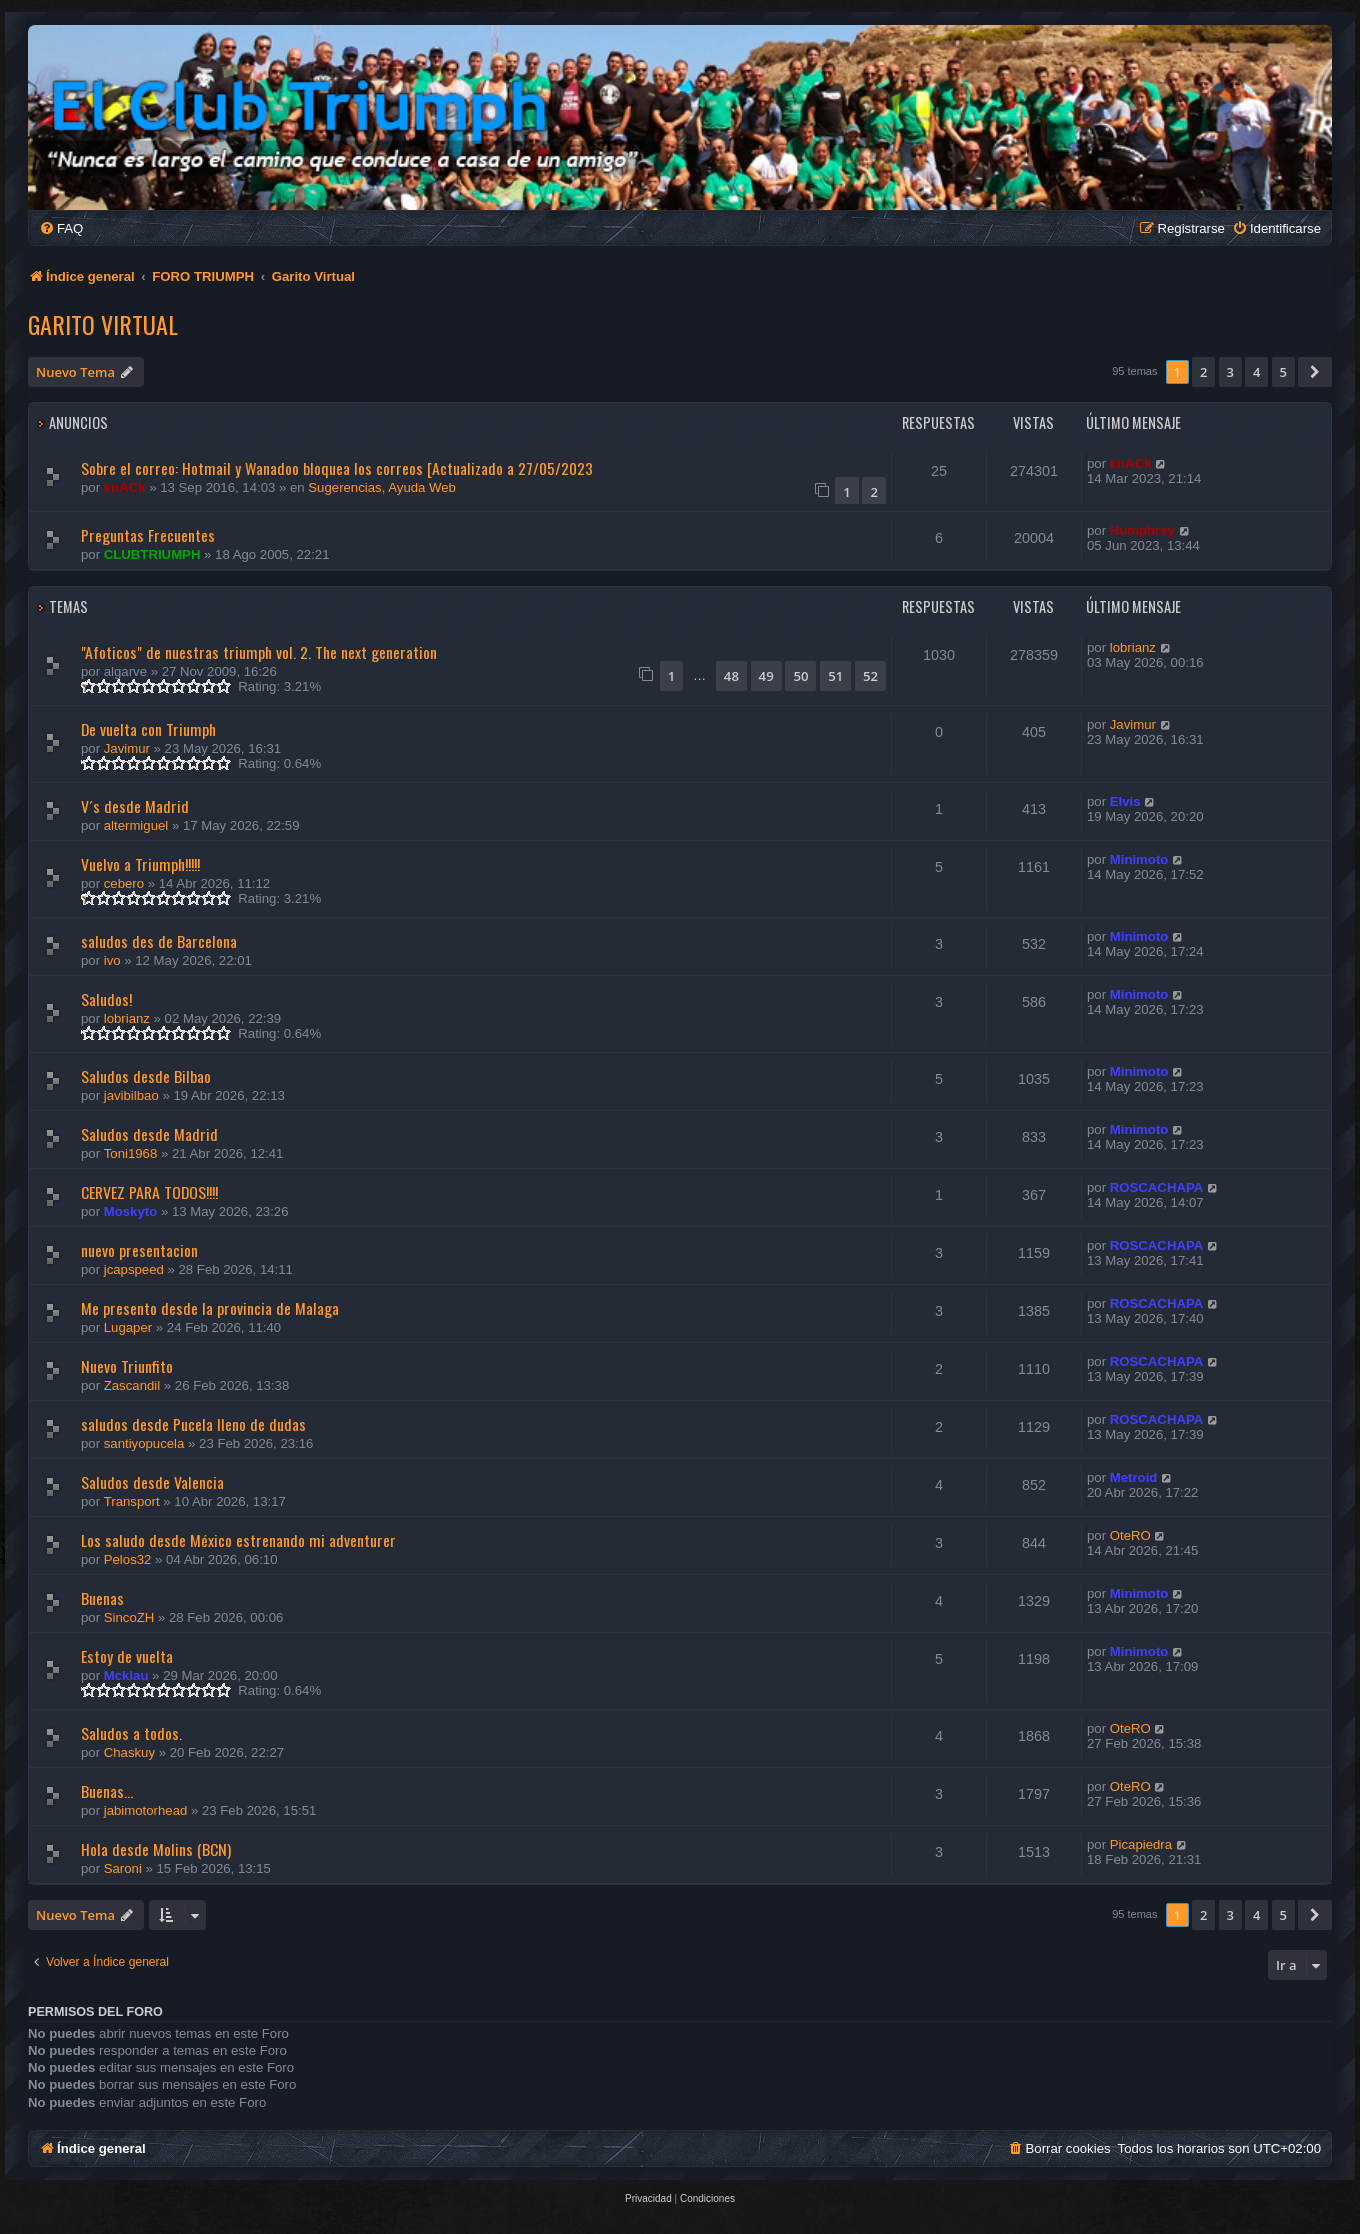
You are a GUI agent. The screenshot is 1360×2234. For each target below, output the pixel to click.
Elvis (1125, 801)
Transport (132, 1501)
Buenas (102, 1598)
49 (766, 676)
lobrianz (1133, 647)
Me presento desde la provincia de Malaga (210, 1308)
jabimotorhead (146, 1810)
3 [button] (1230, 372)
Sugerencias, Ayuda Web (382, 487)
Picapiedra (1141, 1844)
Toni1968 (131, 1153)
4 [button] (1256, 372)
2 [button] (1203, 372)
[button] (1315, 372)
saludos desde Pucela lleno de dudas (193, 1424)
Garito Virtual (103, 324)
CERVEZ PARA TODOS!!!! (149, 1192)
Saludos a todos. (131, 1733)
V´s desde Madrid (135, 806)
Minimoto (1139, 859)
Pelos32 (128, 1559)
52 (870, 676)
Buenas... (107, 1791)
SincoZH (129, 1617)
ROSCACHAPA (1157, 1187)
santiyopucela (144, 1443)
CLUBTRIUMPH (152, 554)
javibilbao (131, 1095)
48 (731, 676)
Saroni (123, 1868)
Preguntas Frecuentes (148, 535)
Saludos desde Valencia (152, 1482)
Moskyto (131, 1211)
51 (835, 676)
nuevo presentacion (139, 1250)
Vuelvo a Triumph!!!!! (140, 864)
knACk (125, 487)
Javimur (127, 748)
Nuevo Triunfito (127, 1366)
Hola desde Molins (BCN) (156, 1849)
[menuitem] (61, 228)
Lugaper (128, 1327)
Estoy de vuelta (127, 1656)
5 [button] (1283, 372)
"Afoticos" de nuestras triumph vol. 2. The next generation (259, 652)
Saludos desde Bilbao (146, 1076)
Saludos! (106, 999)
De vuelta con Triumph (148, 729)
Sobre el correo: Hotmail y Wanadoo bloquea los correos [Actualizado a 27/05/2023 (337, 468)
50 (800, 676)
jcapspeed (134, 1269)
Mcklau (126, 1675)
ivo (112, 960)
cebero (124, 883)
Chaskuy (129, 1752)
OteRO (1130, 1535)
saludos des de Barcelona (159, 941)
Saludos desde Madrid (149, 1134)
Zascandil (132, 1385)
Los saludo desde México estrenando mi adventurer (238, 1540)
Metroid (1134, 1477)
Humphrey (1142, 530)
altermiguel (136, 825)
